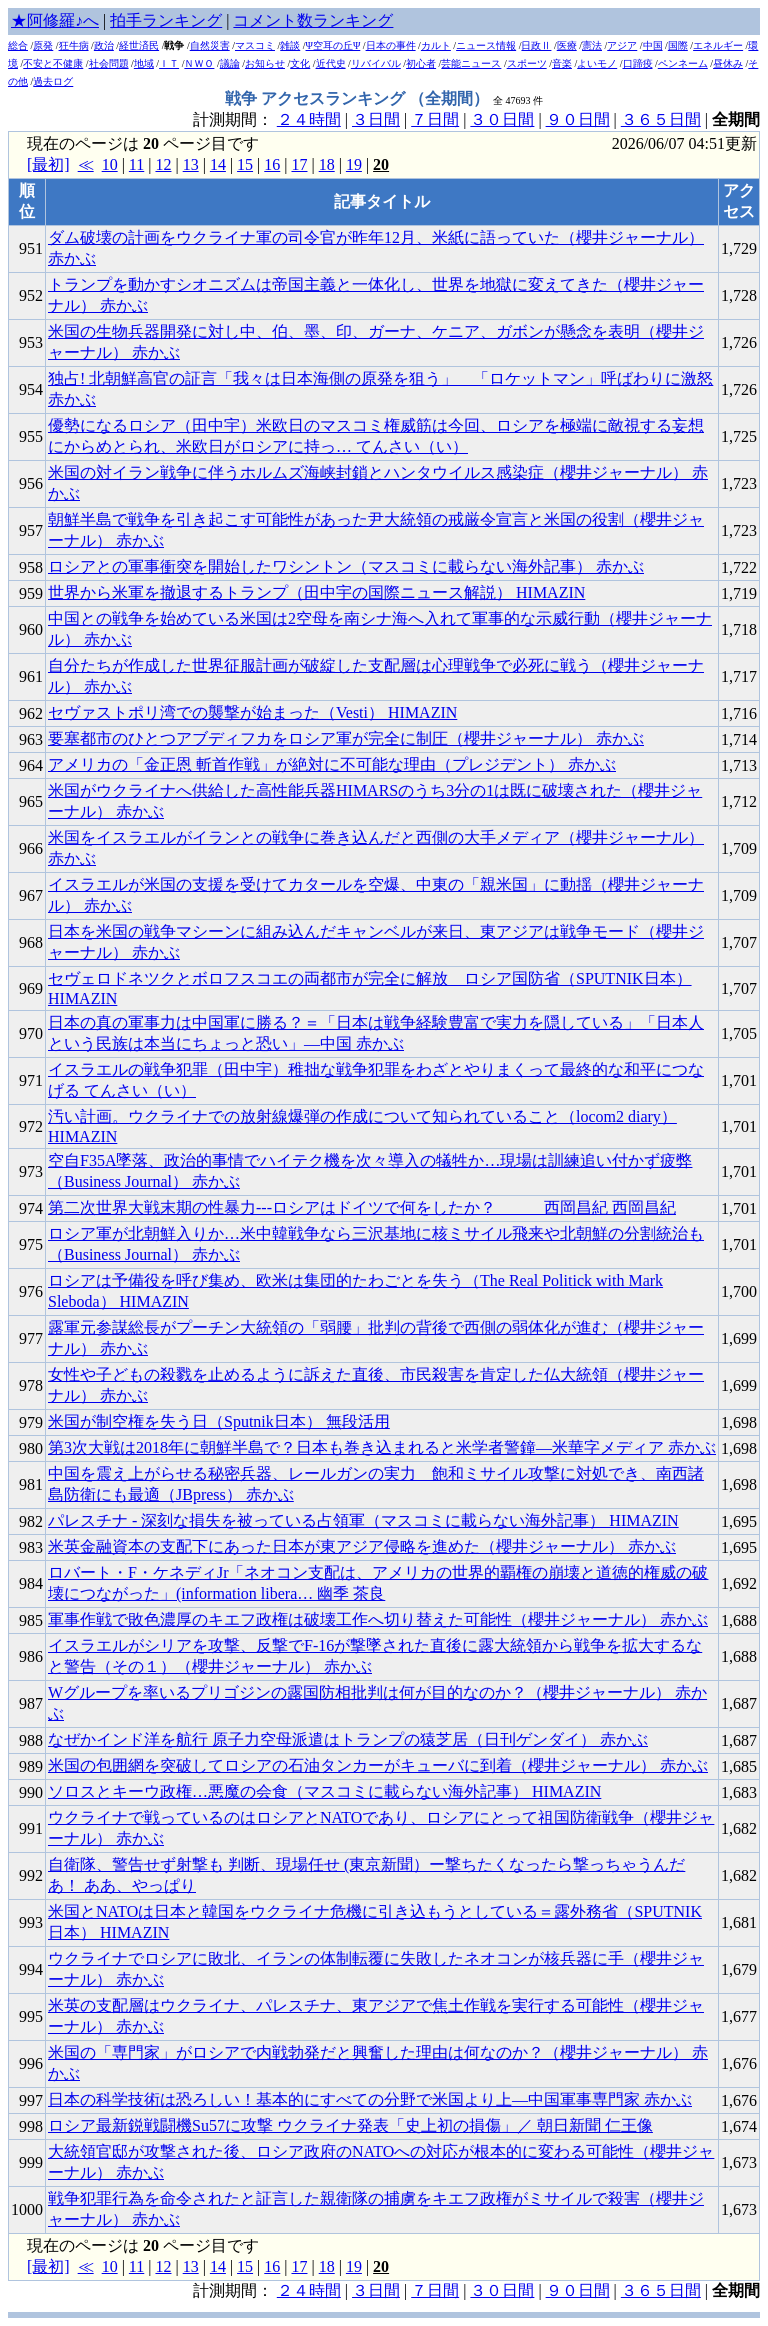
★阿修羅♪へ (55, 20)
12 (163, 164)
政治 (104, 45)
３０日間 (502, 119)
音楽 (562, 63)
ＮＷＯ (199, 63)
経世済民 (139, 45)
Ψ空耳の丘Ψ (333, 45)
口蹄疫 (638, 63)
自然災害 (210, 45)
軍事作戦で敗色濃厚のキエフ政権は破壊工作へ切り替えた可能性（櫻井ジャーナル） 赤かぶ (378, 1619)
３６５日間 (661, 119)
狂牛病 (74, 45)
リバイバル (376, 63)
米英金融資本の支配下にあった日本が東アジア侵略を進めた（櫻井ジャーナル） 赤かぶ (362, 1546)
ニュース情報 (486, 45)
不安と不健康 (53, 63)
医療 (567, 45)
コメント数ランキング (313, 20)
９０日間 (578, 119)
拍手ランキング (166, 20)
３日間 (376, 119)
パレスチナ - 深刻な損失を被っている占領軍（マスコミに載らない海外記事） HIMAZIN (363, 1520)
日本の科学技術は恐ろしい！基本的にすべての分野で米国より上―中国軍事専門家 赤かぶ (370, 2099)
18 (327, 164)
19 (354, 164)
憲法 (592, 45)
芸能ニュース (471, 63)
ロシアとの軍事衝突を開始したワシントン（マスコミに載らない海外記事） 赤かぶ (346, 566)
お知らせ (265, 63)
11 (136, 164)
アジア (622, 45)
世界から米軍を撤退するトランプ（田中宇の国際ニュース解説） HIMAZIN (316, 592)
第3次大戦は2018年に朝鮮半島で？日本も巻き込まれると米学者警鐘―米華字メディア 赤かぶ (382, 1447)
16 (272, 164)
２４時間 (309, 119)
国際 (678, 45)
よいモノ (597, 63)
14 (218, 164)
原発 (43, 45)
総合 (18, 45)
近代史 (331, 63)
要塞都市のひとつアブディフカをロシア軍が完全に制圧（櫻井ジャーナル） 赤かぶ (346, 738)
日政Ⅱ (536, 45)
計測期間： (235, 2290)
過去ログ (53, 81)
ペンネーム (683, 63)
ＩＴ (169, 63)
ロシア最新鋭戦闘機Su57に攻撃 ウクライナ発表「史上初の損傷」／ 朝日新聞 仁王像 (350, 2125)
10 (110, 164)
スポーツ (527, 63)
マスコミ (255, 45)
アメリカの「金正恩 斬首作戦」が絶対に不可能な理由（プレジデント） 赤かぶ (332, 764)
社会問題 (109, 63)
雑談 (290, 45)
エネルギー (718, 45)
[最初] (48, 164)
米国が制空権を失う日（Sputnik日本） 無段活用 (219, 1421)
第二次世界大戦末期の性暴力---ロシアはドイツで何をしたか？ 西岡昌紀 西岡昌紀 (362, 1207)
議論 (230, 63)
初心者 (421, 63)
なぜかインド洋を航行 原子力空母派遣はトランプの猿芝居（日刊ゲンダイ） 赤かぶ (348, 1739)
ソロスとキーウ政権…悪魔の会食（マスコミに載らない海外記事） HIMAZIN (324, 1791)
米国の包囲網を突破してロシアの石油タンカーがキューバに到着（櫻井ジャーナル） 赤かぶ (378, 1765)
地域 (144, 63)
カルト (436, 45)
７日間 (435, 119)
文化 (300, 63)
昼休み (728, 63)
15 (245, 164)
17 (299, 164)
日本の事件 (391, 45)
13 (191, 164)
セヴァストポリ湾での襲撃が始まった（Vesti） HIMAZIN (252, 712)
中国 (653, 45)
